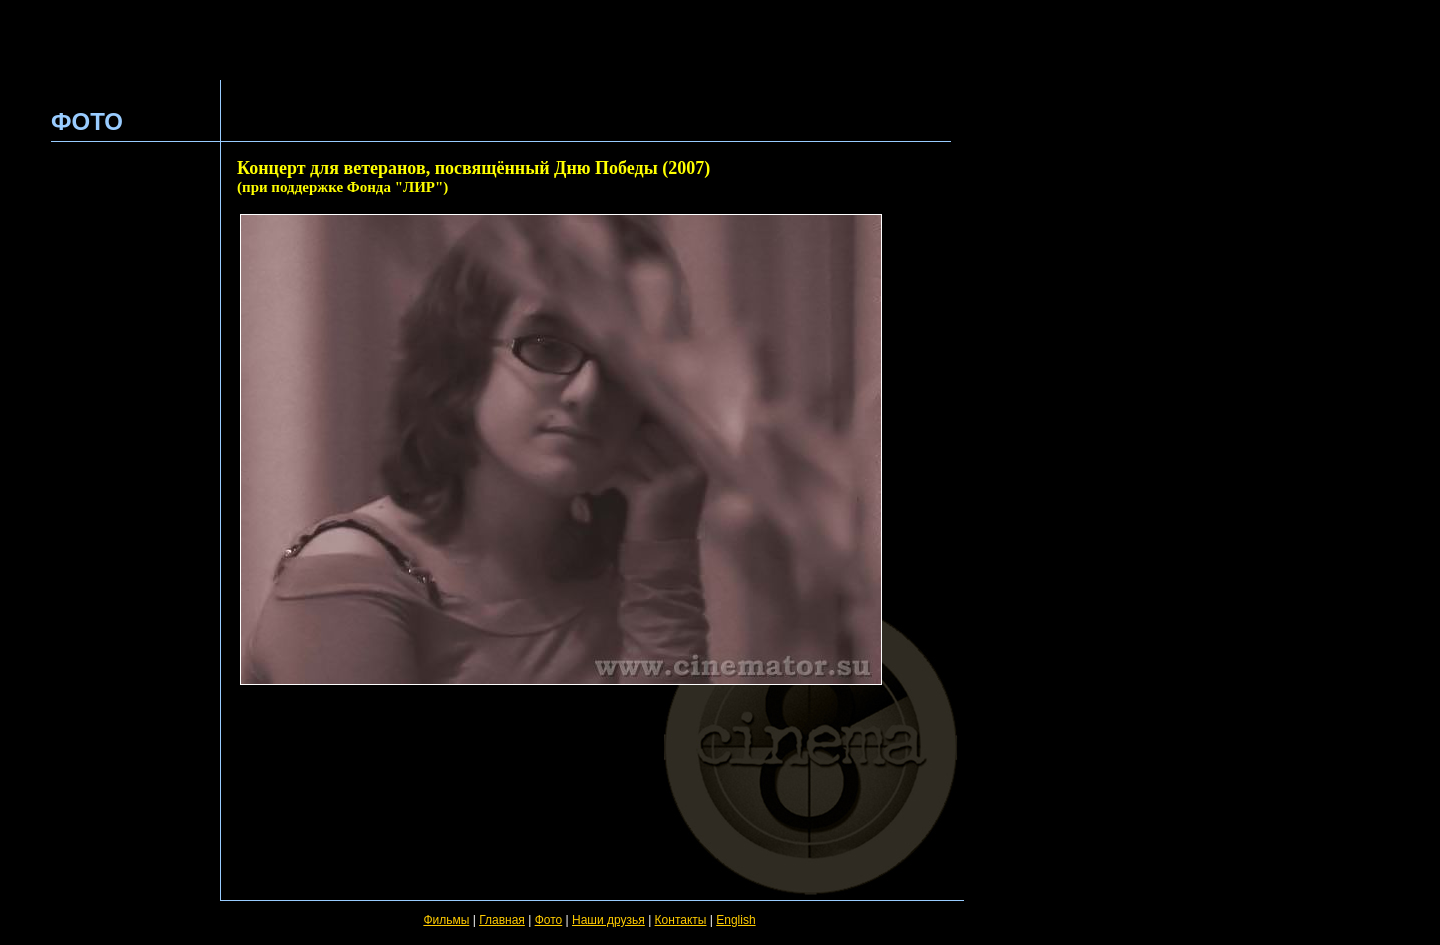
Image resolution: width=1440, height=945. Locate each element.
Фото (549, 920)
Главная (502, 920)
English (735, 920)
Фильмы (446, 920)
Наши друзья (608, 920)
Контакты (681, 920)
